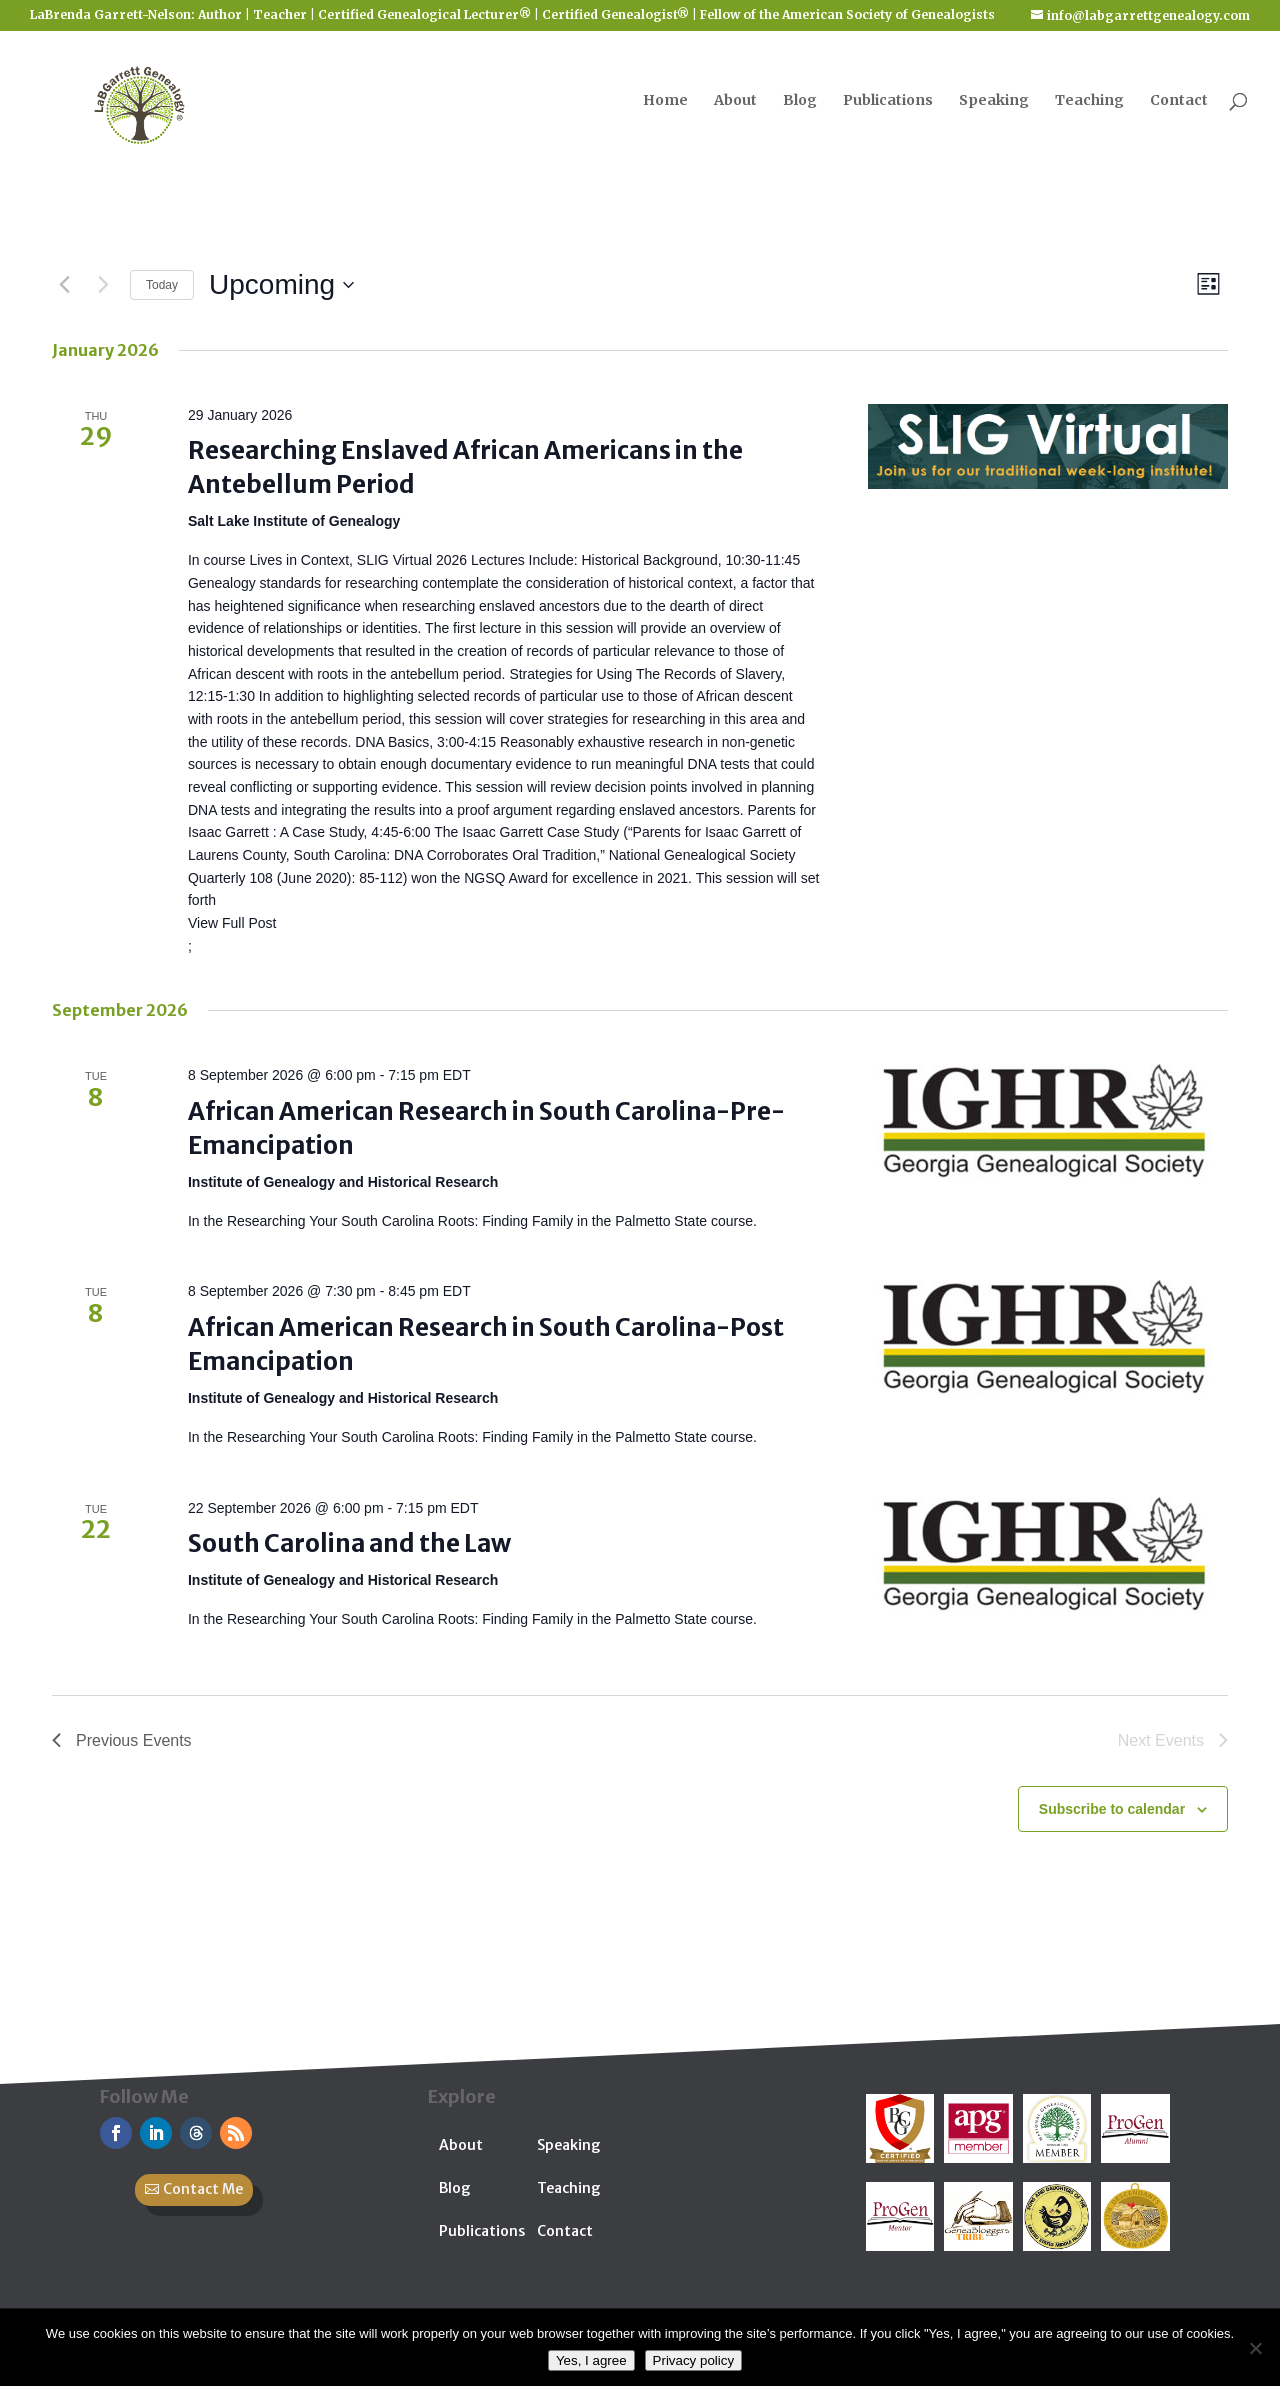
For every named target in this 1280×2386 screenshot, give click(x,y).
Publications (888, 101)
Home (665, 101)
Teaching (1089, 101)
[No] (1255, 2348)
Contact (1179, 101)
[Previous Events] (64, 285)
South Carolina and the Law (349, 1543)
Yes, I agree (591, 2360)
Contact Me (203, 2189)
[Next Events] (103, 285)
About (735, 101)
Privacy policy (693, 2360)
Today (162, 285)
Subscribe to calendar (1112, 1809)
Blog (800, 101)
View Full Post (232, 923)
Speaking (994, 101)
